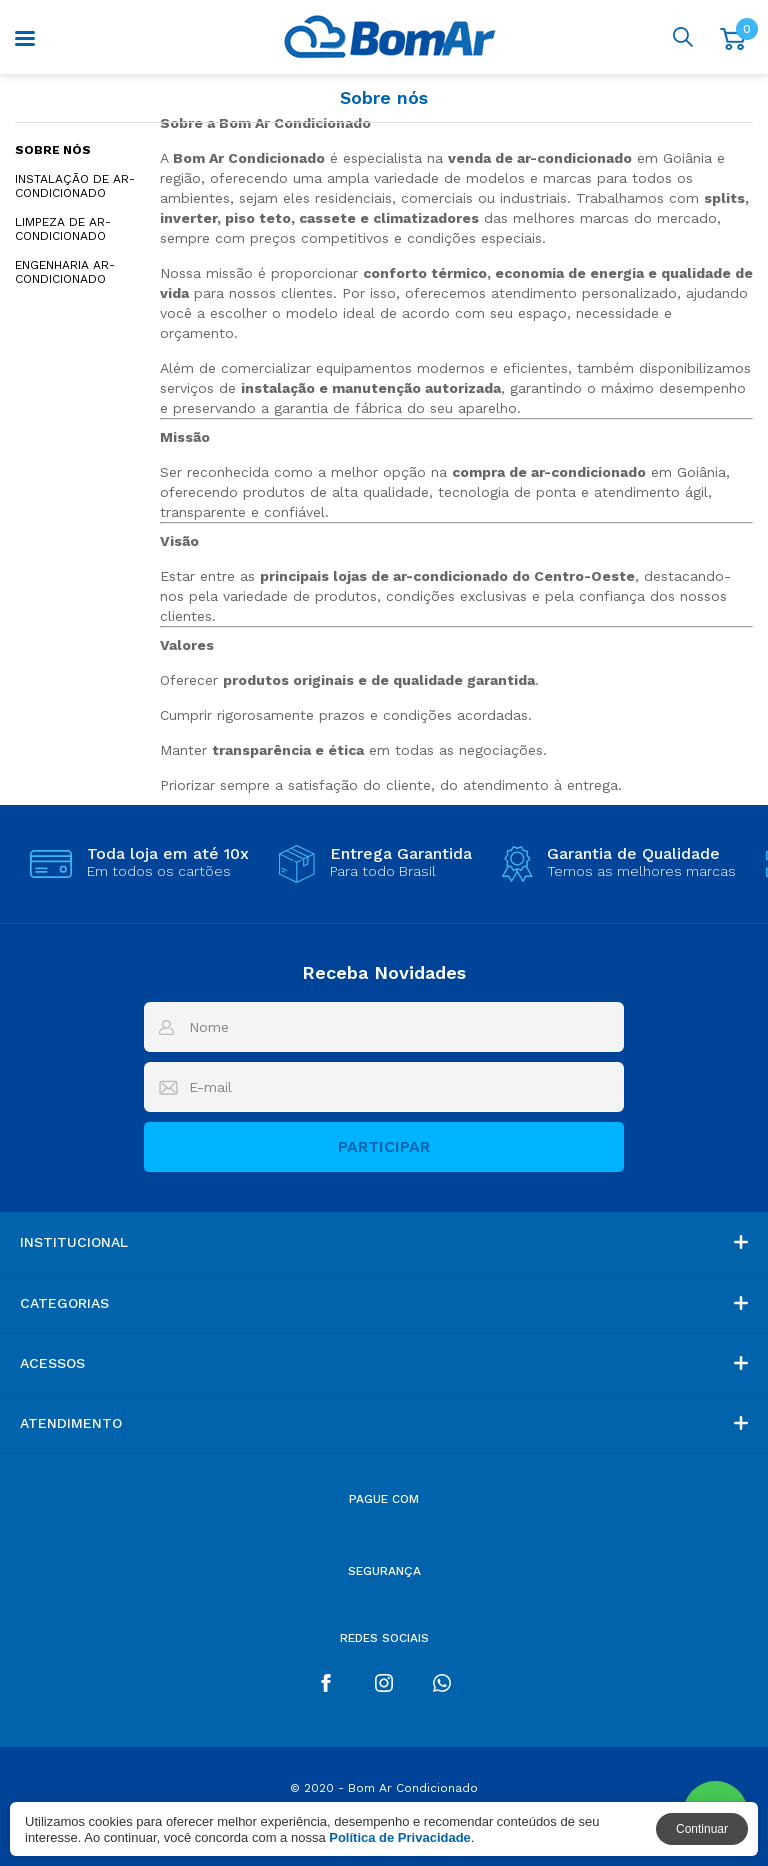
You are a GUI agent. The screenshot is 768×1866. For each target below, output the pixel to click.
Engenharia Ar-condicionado (65, 272)
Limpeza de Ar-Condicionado (63, 229)
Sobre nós (53, 150)
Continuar (702, 1829)
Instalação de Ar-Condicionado (75, 186)
